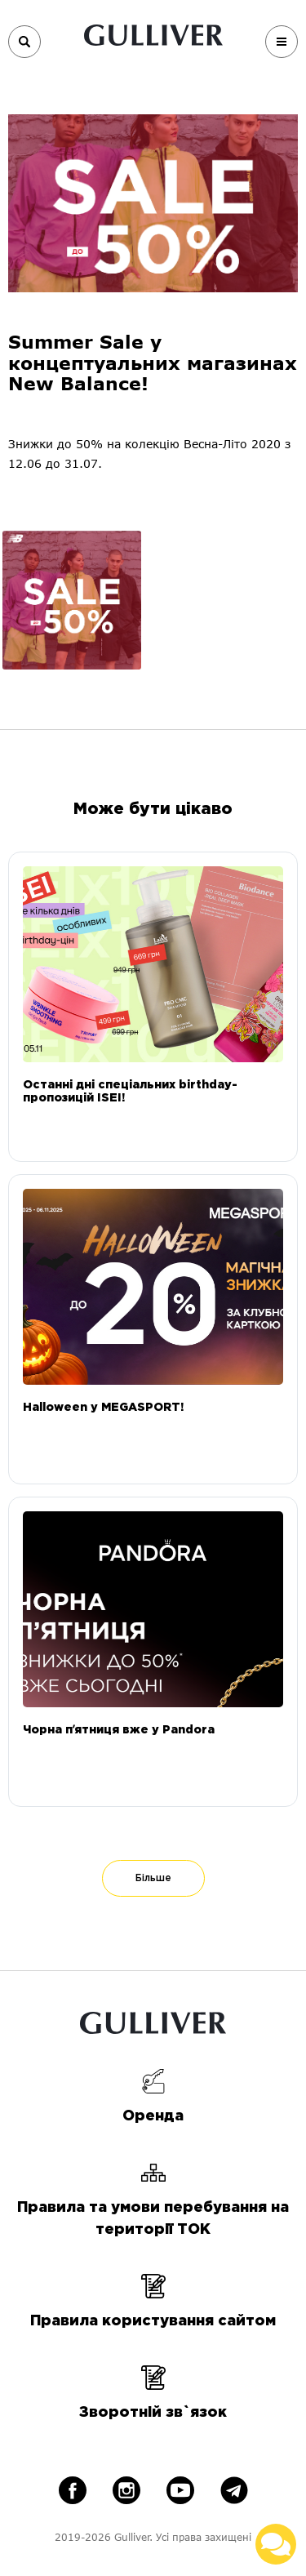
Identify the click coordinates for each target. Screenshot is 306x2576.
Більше (153, 1878)
